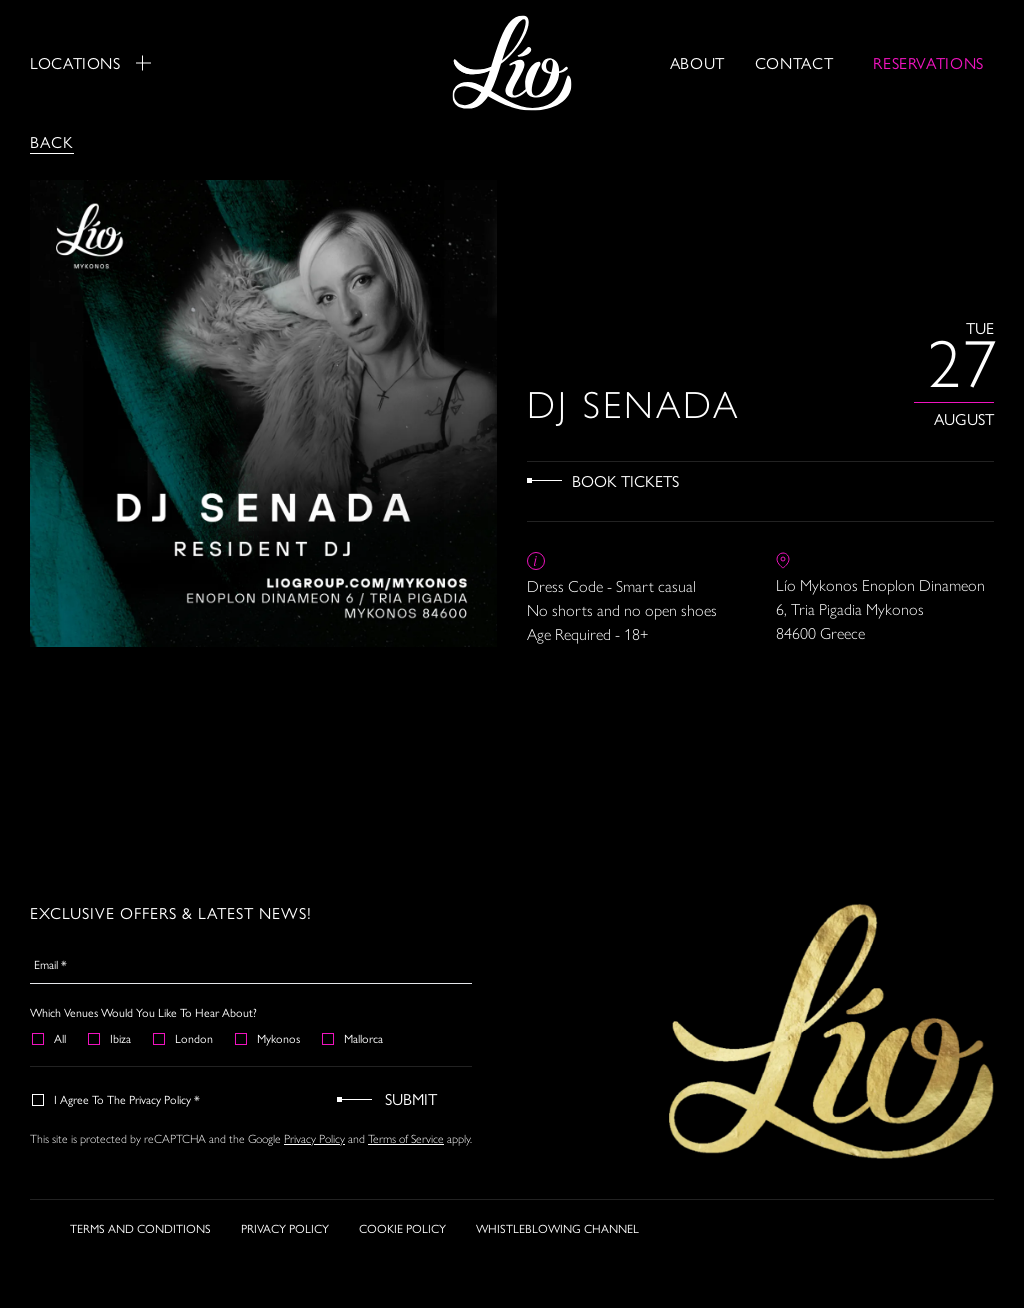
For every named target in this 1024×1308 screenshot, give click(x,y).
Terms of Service (406, 1139)
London (184, 1038)
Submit (411, 1098)
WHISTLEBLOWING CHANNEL (557, 1228)
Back (52, 141)
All (50, 1038)
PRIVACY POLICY (285, 1228)
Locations (90, 63)
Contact (794, 62)
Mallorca (353, 1038)
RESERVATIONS (928, 62)
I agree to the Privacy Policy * (117, 1099)
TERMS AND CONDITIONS (140, 1228)
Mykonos (268, 1038)
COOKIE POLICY (402, 1228)
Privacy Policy (314, 1139)
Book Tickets (625, 480)
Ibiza (110, 1038)
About (697, 62)
